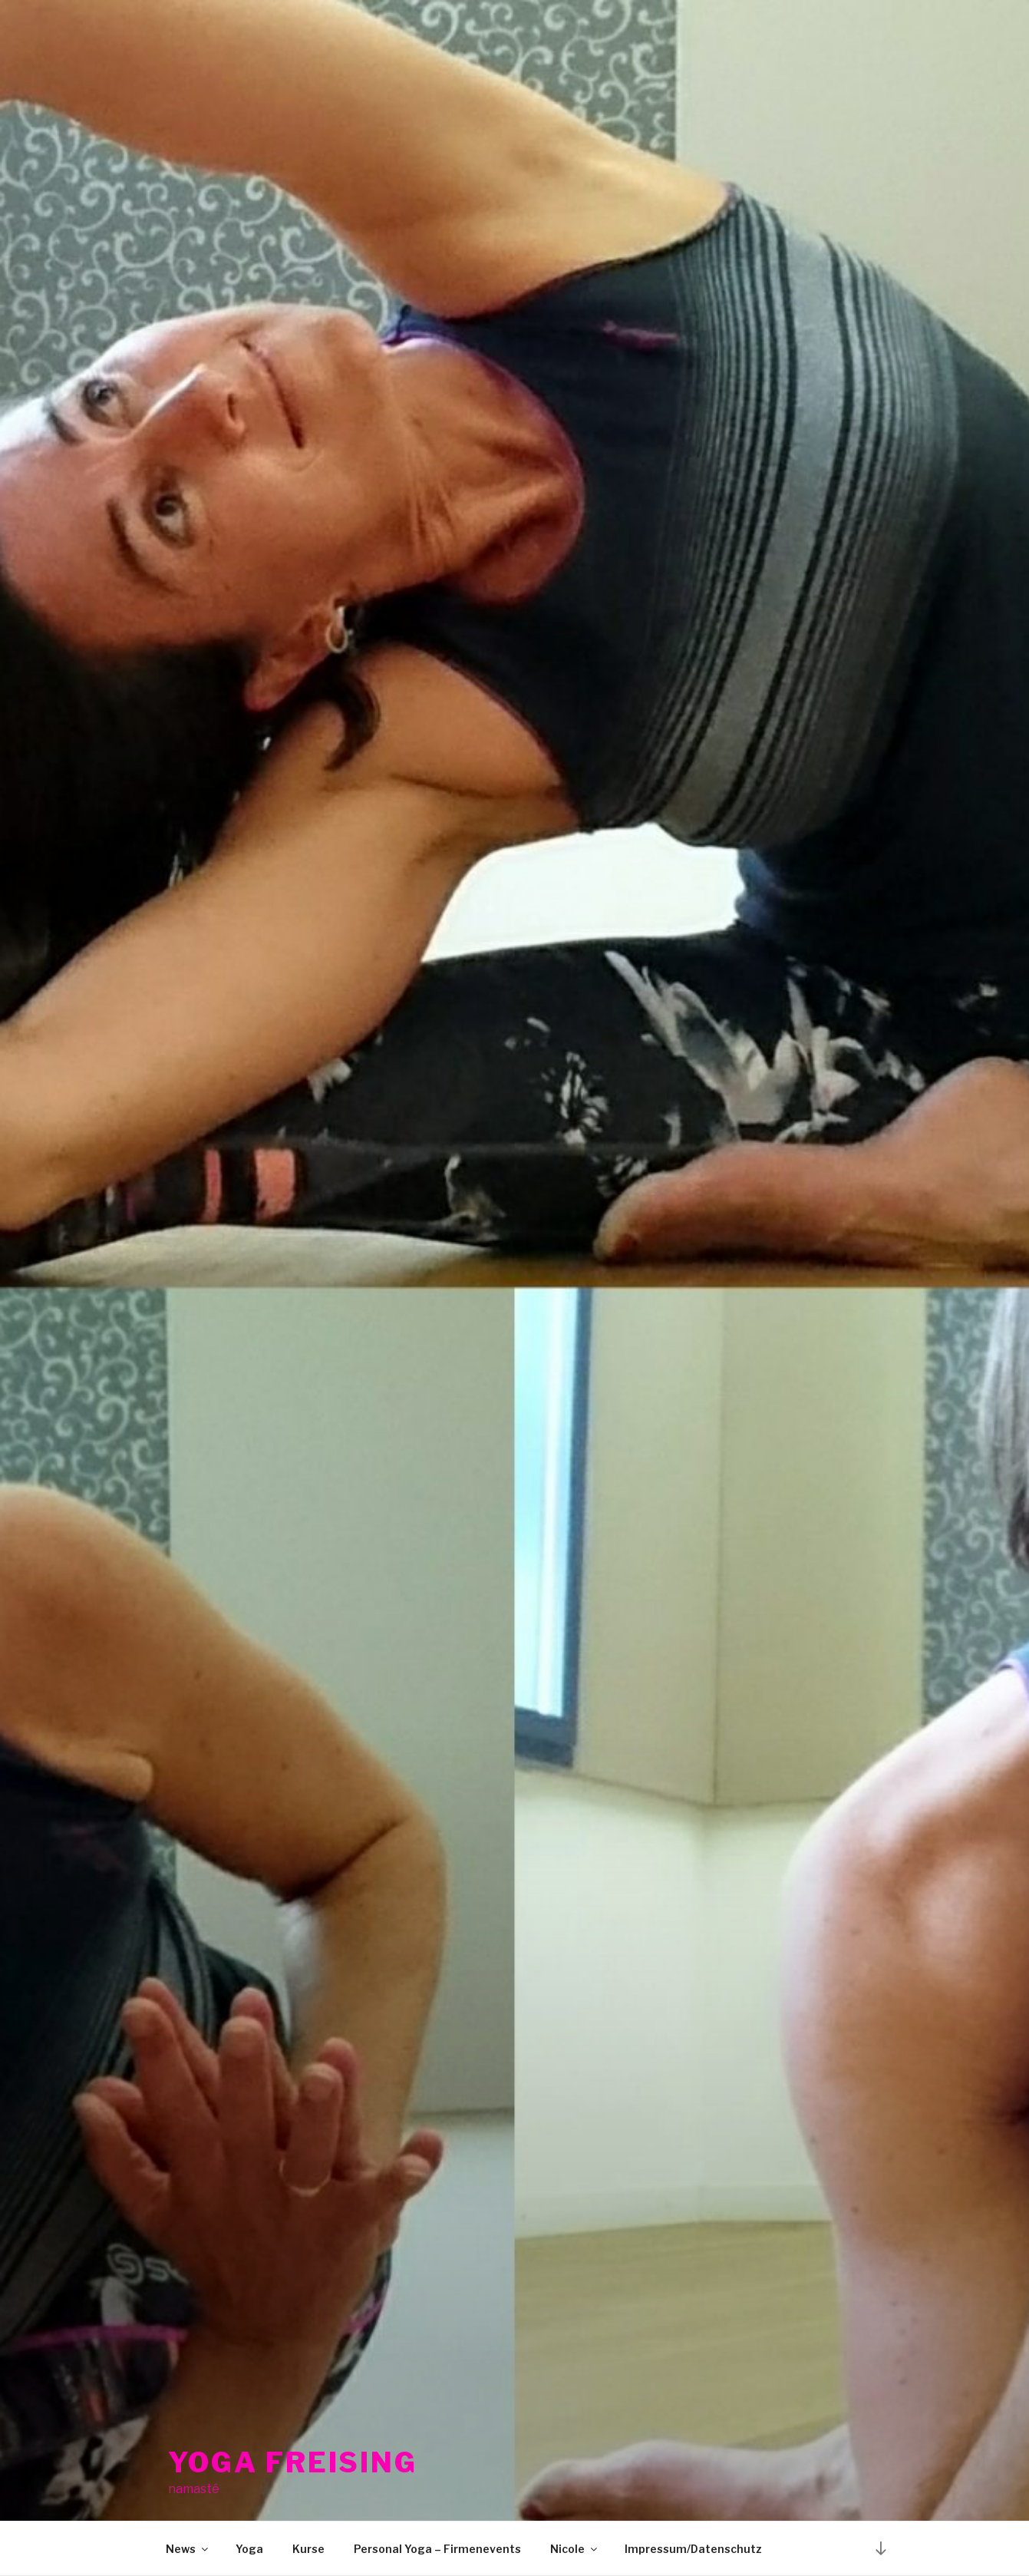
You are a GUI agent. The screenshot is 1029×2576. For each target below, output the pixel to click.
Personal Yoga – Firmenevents (437, 2548)
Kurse (308, 2548)
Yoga (249, 2548)
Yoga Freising (292, 2449)
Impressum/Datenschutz (693, 2548)
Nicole (574, 2548)
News (188, 2548)
